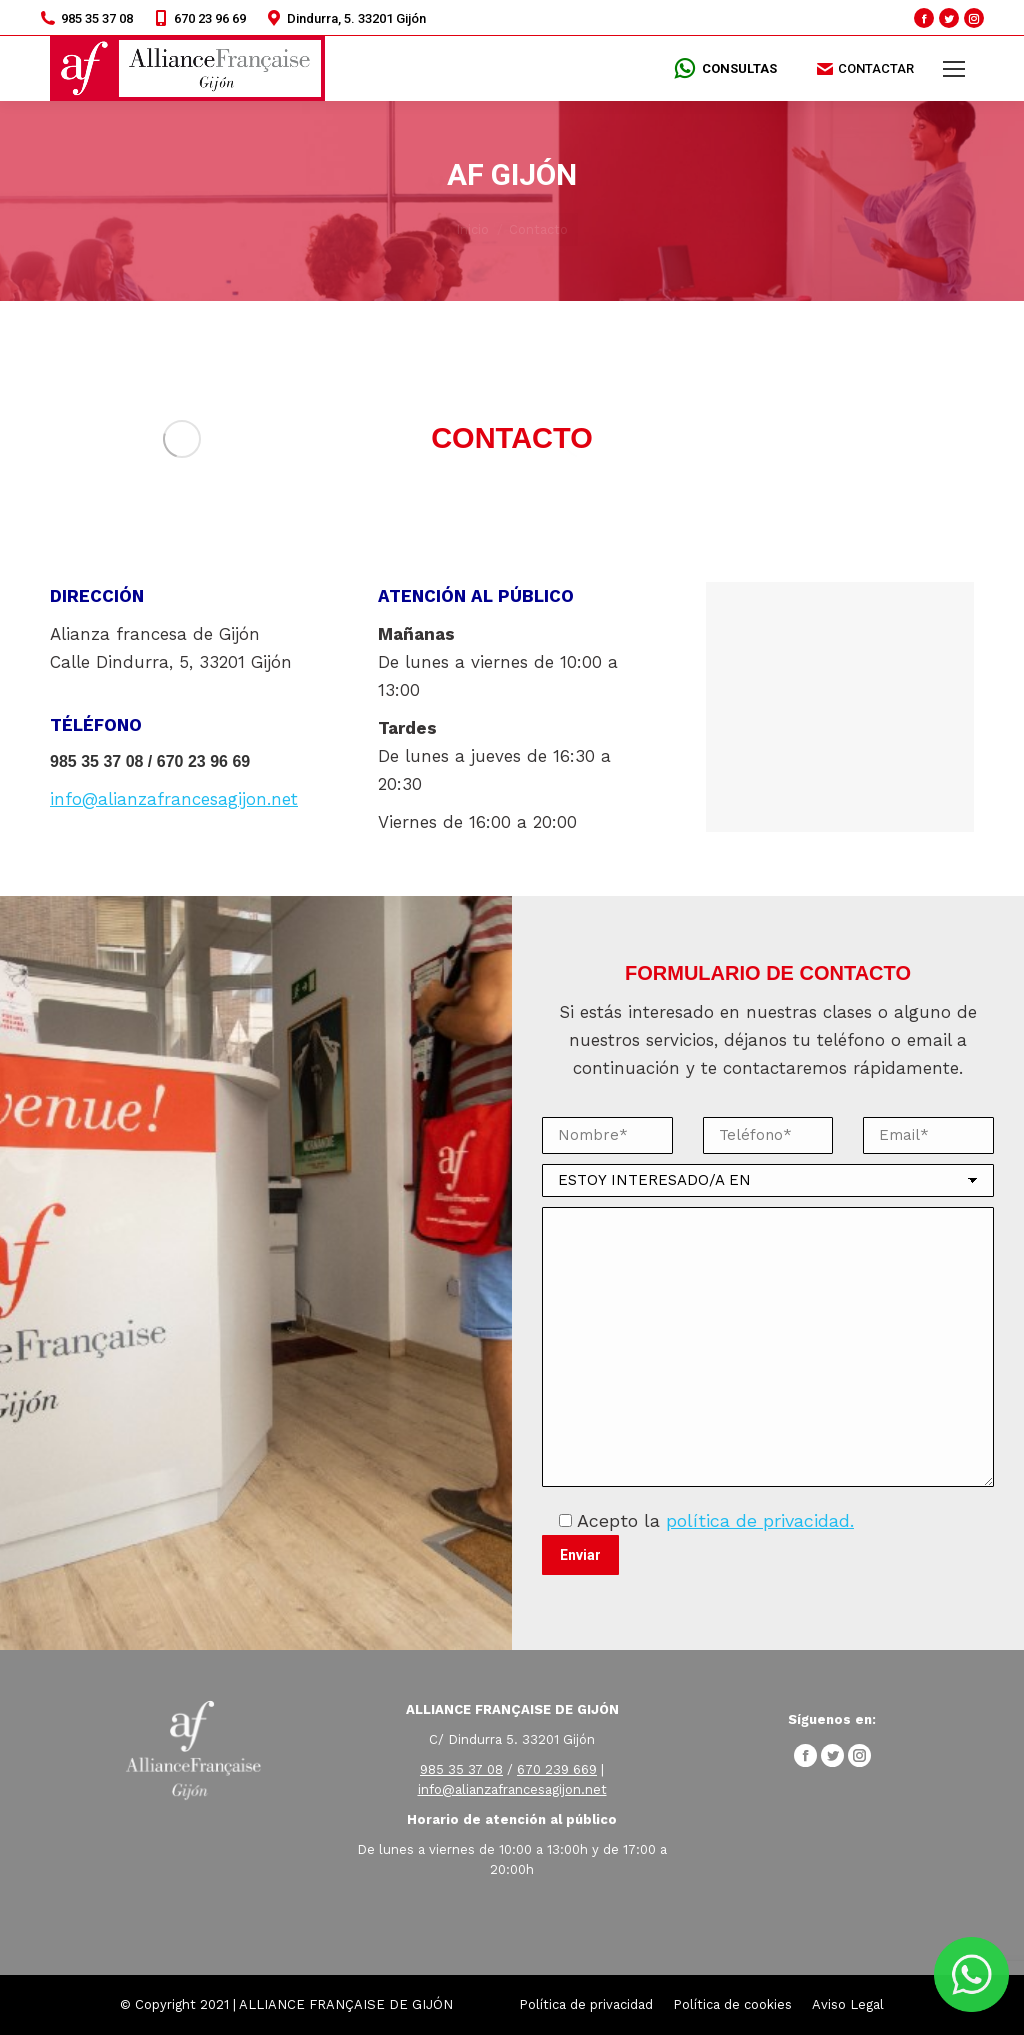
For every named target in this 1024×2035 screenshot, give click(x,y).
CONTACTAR (865, 69)
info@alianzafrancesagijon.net (174, 799)
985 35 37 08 (86, 18)
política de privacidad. (760, 1520)
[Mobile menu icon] (954, 69)
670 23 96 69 (199, 18)
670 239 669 (557, 1769)
